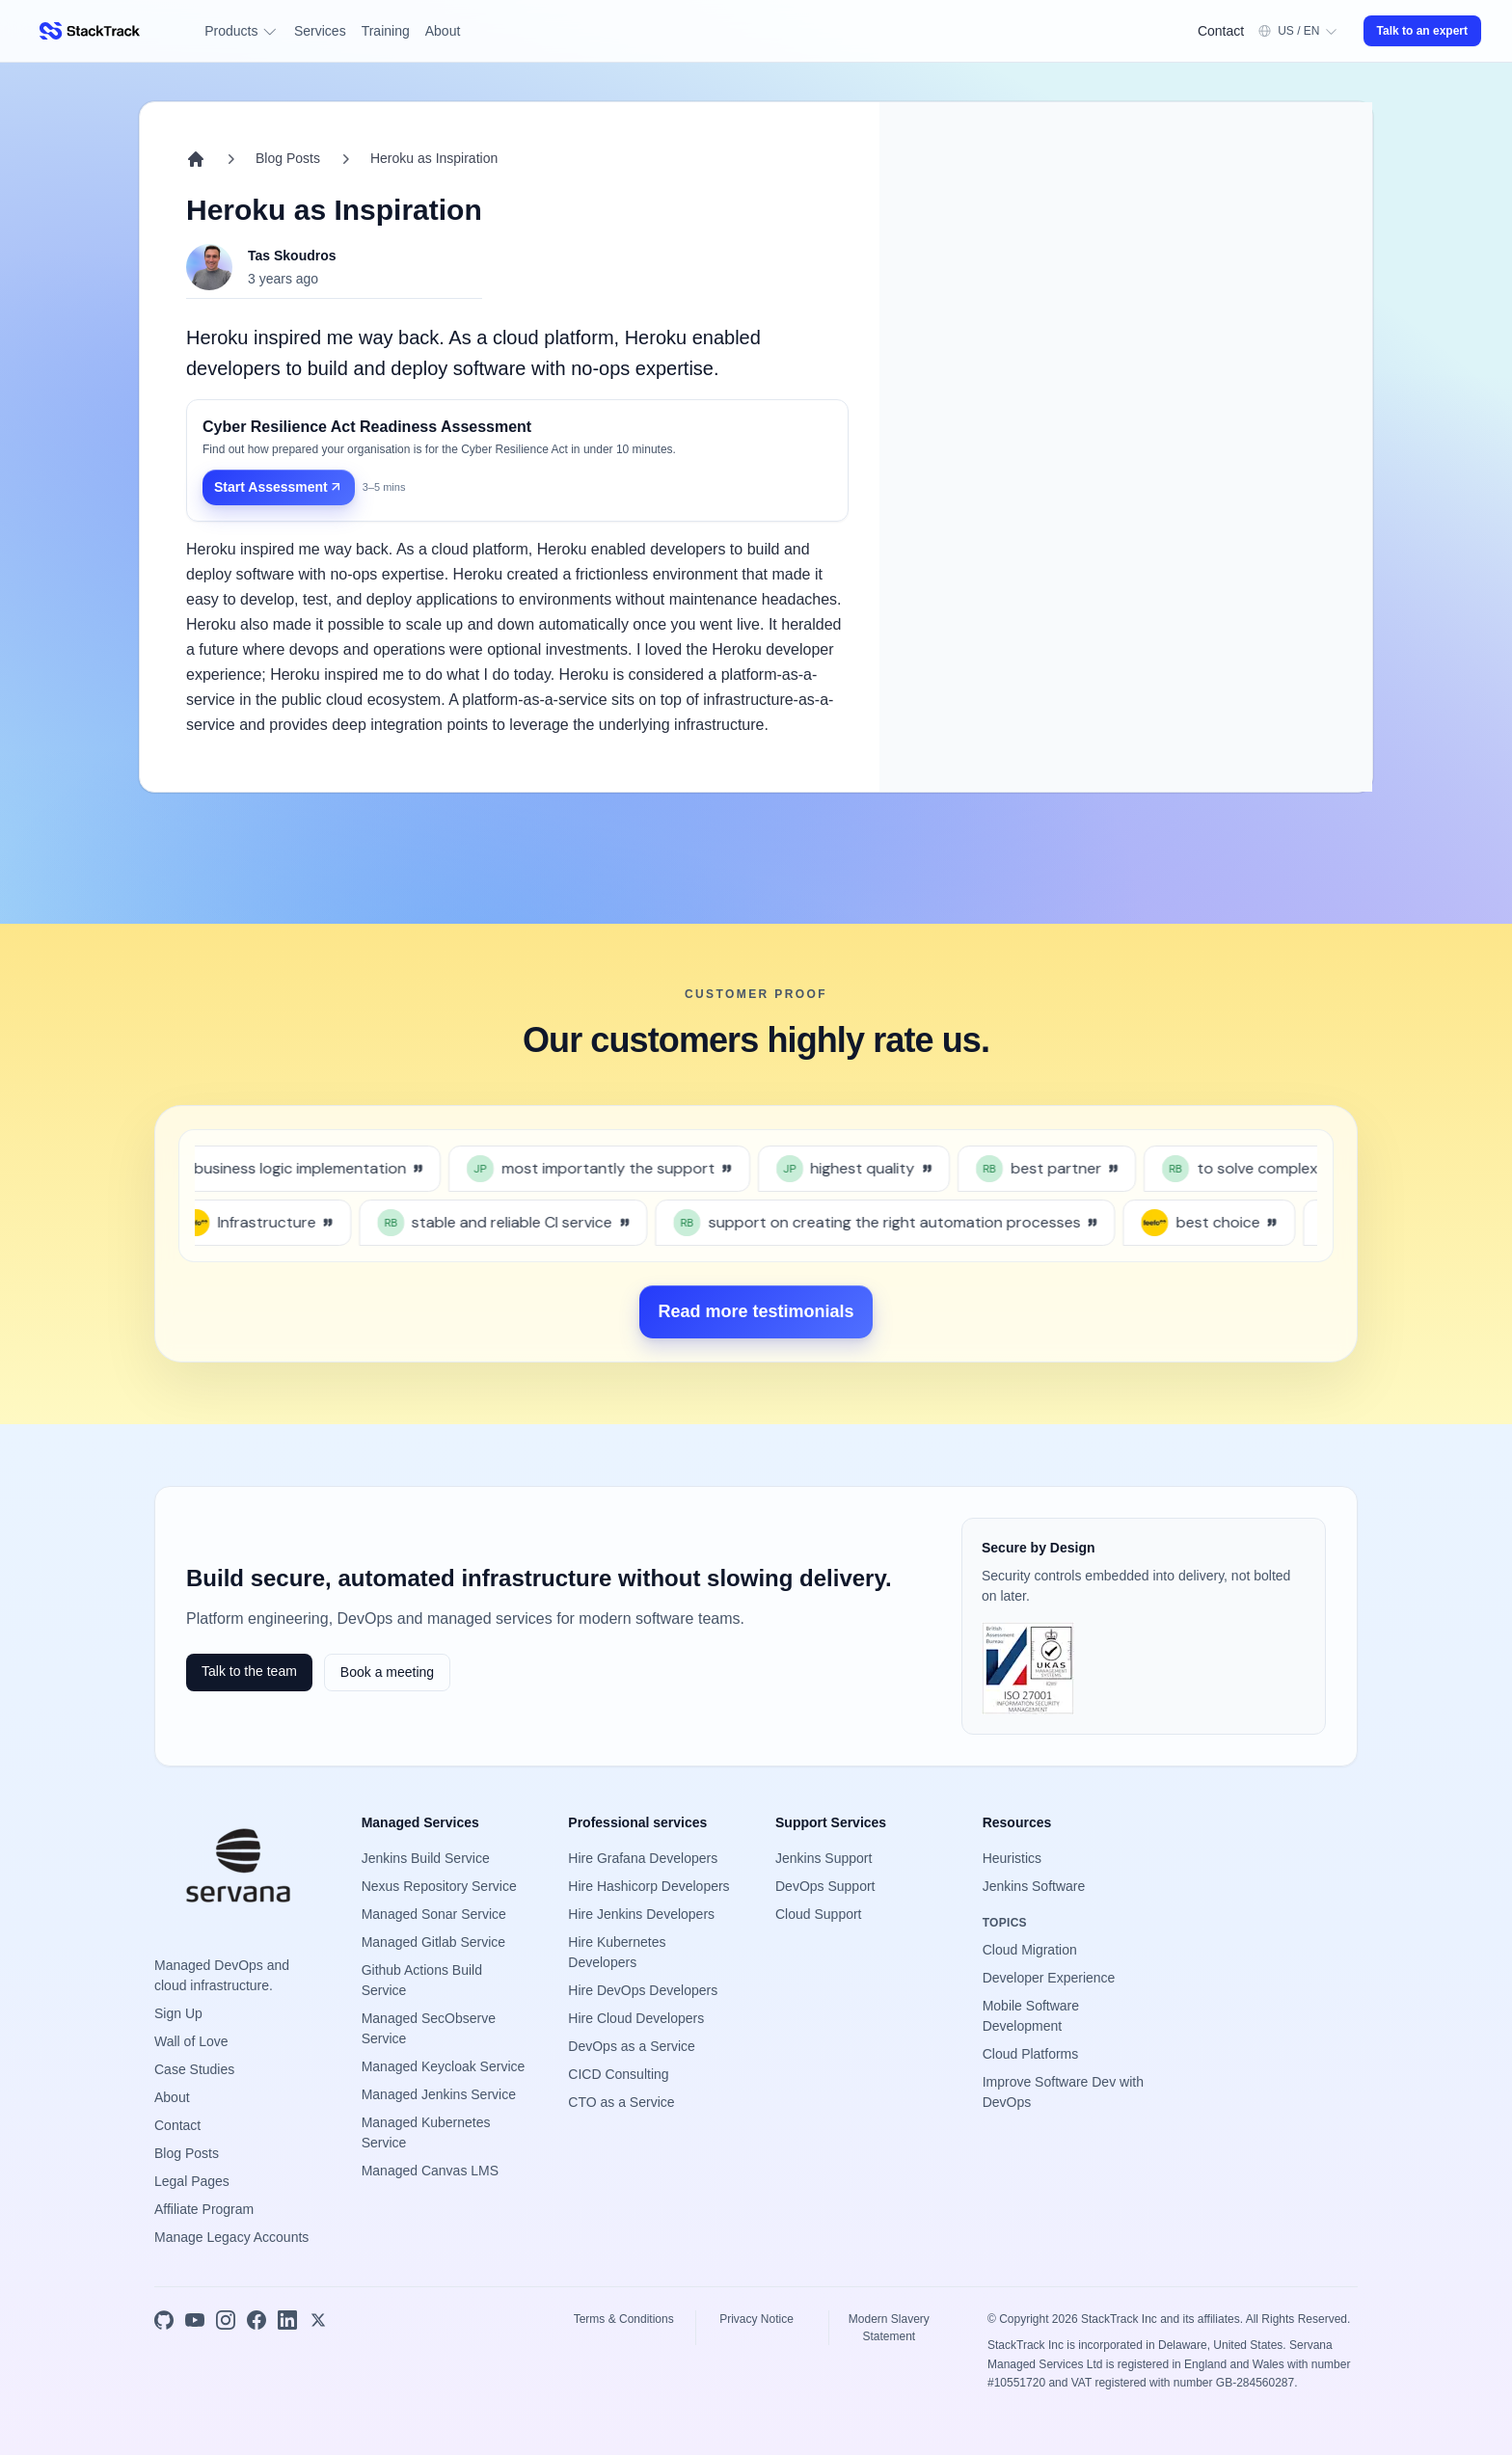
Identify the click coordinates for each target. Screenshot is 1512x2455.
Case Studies (194, 2069)
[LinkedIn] (287, 2320)
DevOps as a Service (631, 2046)
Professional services (637, 1822)
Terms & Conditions (624, 2319)
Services (320, 31)
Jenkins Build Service (426, 1858)
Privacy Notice (756, 2319)
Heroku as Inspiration (434, 158)
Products (241, 31)
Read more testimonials (755, 1311)
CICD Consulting (618, 2074)
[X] (318, 2320)
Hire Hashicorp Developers (648, 1886)
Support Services (830, 1822)
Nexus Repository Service (439, 1886)
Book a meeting (387, 1672)
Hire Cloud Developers (636, 2018)
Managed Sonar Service (434, 1914)
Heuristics (1012, 1858)
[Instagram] (225, 2320)
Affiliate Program (204, 2209)
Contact (1221, 31)
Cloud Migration (1030, 1949)
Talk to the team (249, 1671)
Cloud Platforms (1031, 2054)
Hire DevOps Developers (642, 1990)
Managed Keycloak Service (444, 2066)
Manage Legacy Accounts (231, 2237)
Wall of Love (191, 2041)
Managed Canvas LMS (430, 2170)
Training (386, 31)
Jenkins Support (823, 1858)
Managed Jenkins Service (439, 2094)
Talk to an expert (1422, 31)
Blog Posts (288, 158)
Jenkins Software (1034, 1886)
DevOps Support (825, 1886)
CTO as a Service (621, 2102)
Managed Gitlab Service (433, 1942)
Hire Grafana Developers (642, 1858)
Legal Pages (192, 2181)
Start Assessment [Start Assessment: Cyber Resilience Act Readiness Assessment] (278, 487)
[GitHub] (164, 2320)
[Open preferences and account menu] (1297, 30)
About (443, 31)
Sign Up (178, 2013)
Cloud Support (818, 1914)
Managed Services (420, 1822)
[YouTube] (194, 2320)
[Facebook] (256, 2320)
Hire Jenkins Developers (641, 1914)
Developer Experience (1049, 1977)
